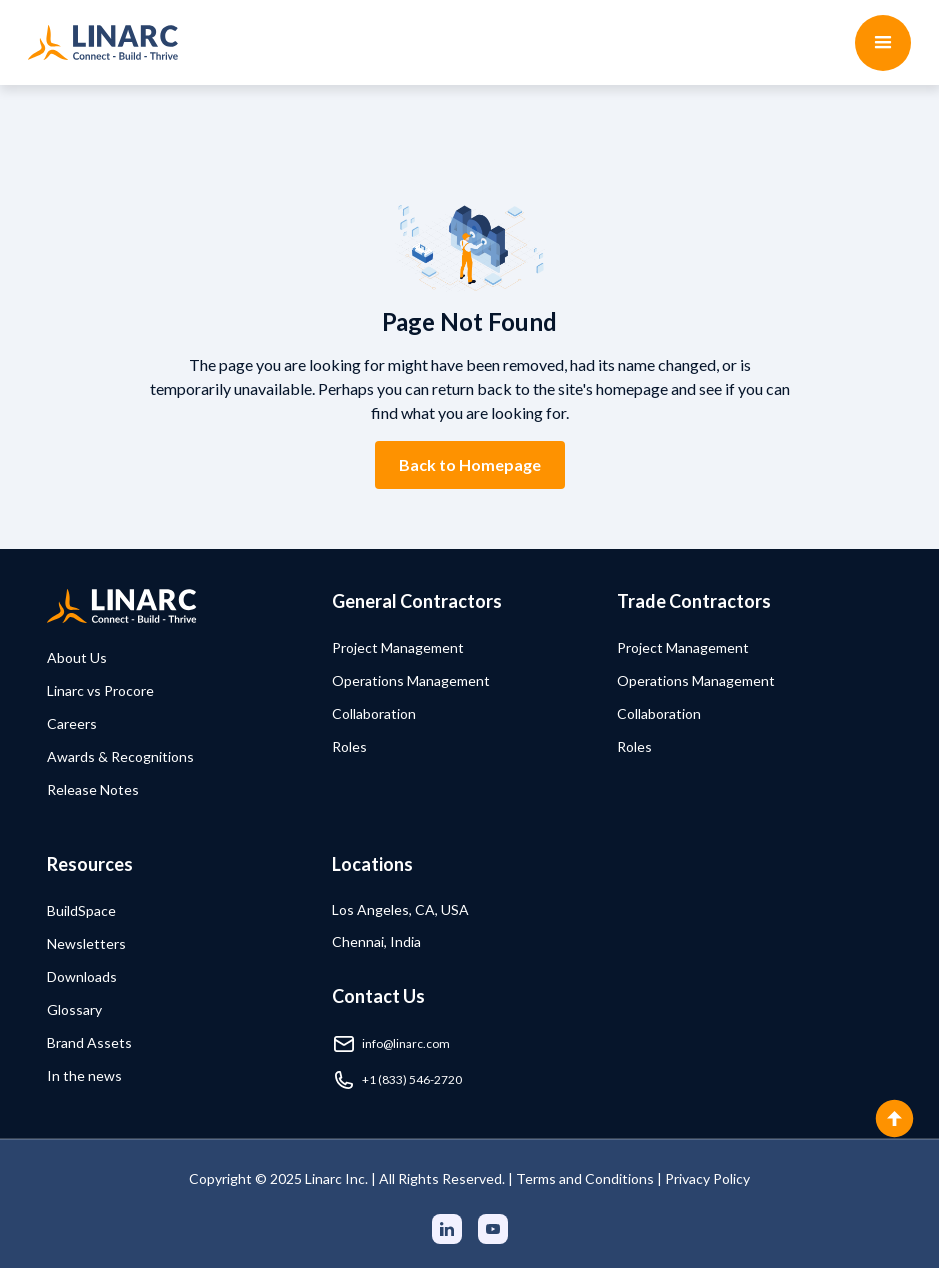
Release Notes (93, 789)
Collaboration (374, 713)
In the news (84, 1075)
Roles (349, 746)
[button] (883, 43)
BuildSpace (81, 910)
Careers (72, 723)
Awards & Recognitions (120, 756)
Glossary (74, 1009)
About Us (77, 657)
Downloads (82, 976)
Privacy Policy (707, 1178)
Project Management (398, 647)
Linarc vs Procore (100, 690)
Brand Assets (89, 1042)
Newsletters (86, 943)
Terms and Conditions (585, 1178)
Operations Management (411, 680)
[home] (103, 42)
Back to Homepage (470, 464)
